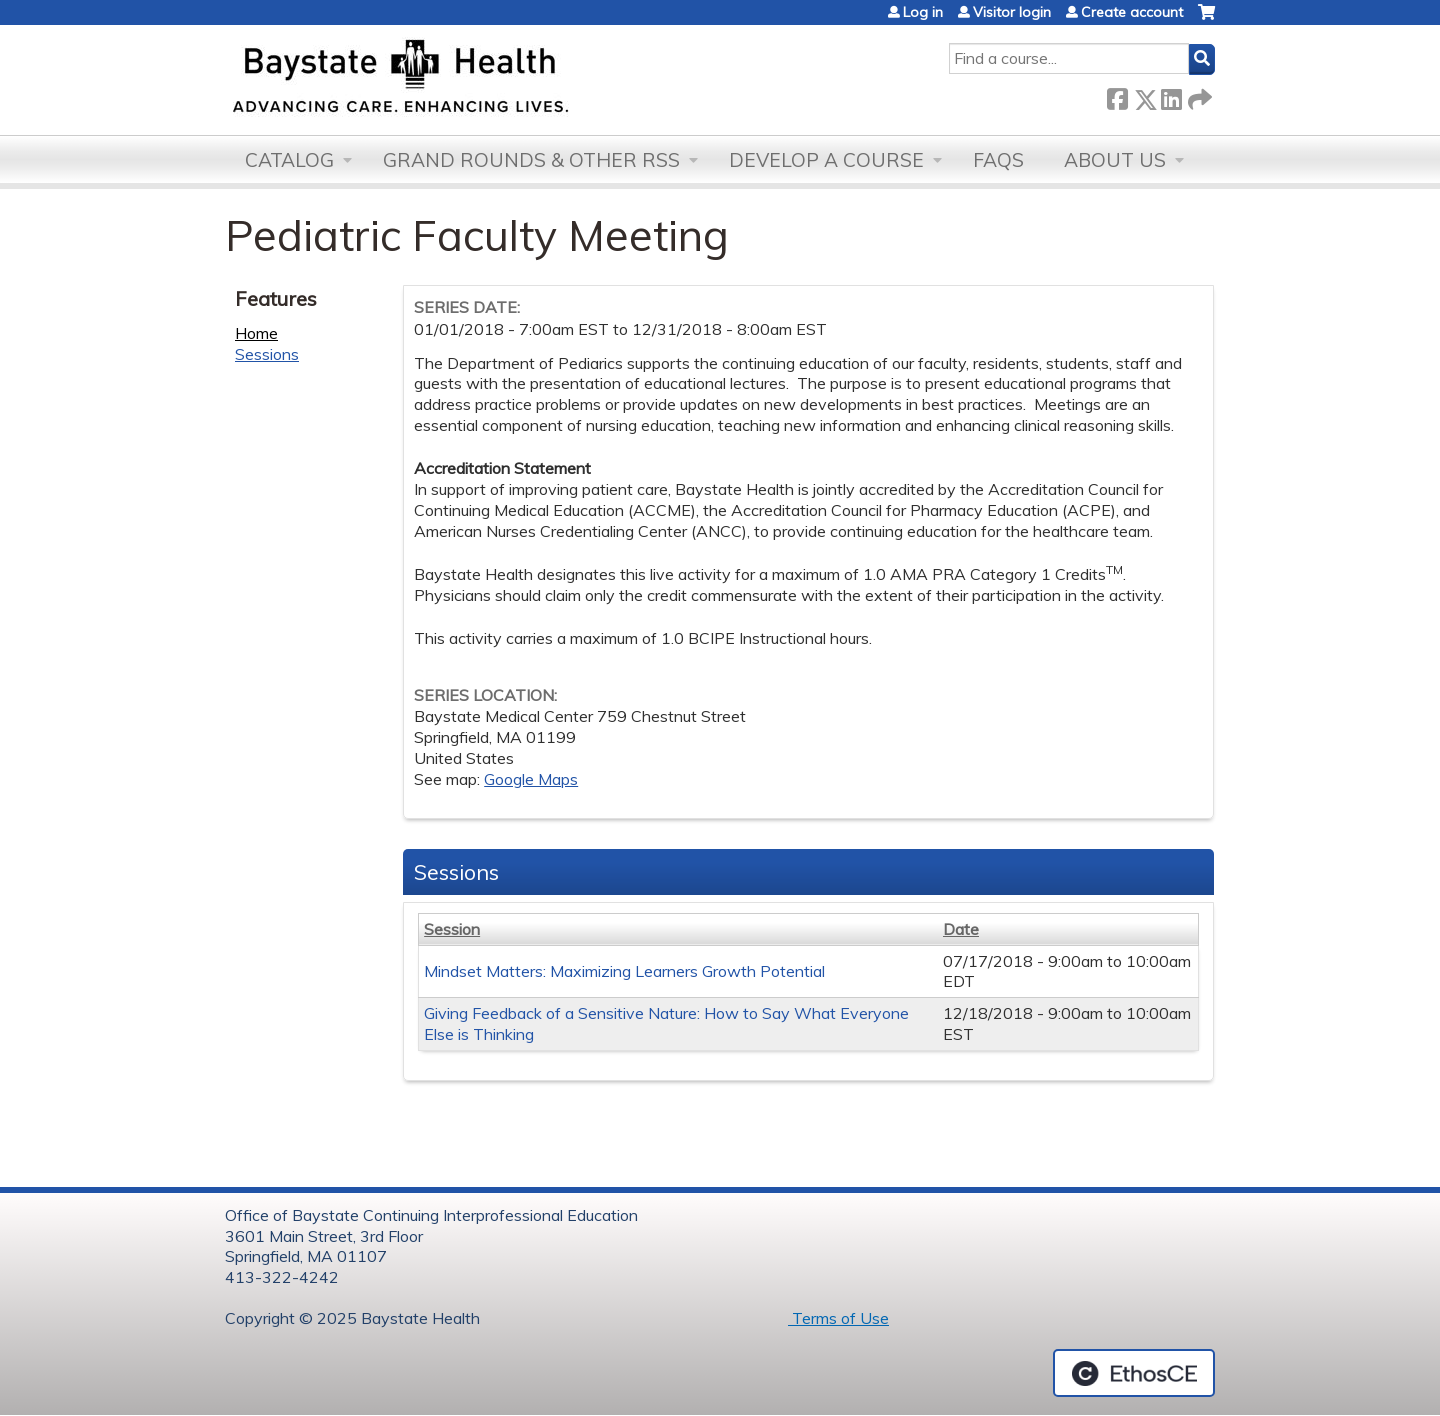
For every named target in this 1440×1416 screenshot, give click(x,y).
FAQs (998, 160)
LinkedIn (1171, 95)
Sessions (267, 354)
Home (256, 333)
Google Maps (531, 779)
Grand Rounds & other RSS (531, 160)
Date (961, 929)
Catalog (289, 160)
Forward (1198, 95)
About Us (1115, 160)
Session (452, 929)
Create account (1132, 12)
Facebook (1117, 95)
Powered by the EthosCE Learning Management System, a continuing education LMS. (1134, 1373)
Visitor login (1012, 12)
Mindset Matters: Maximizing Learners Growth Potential (624, 971)
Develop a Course (826, 160)
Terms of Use (838, 1318)
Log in (923, 12)
